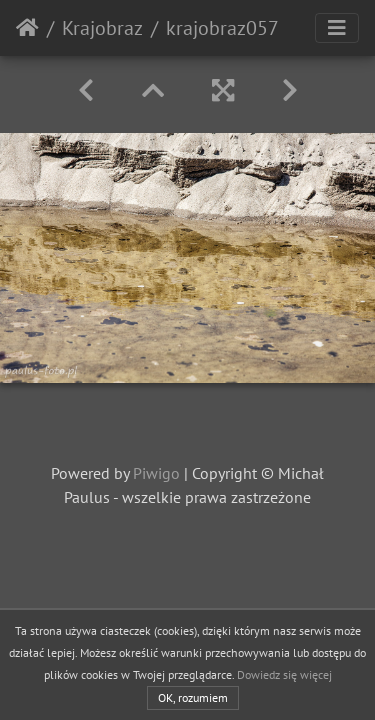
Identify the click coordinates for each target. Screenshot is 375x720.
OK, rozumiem (193, 697)
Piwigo (156, 473)
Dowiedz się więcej (284, 674)
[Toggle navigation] (337, 28)
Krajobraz (102, 28)
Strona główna (27, 28)
